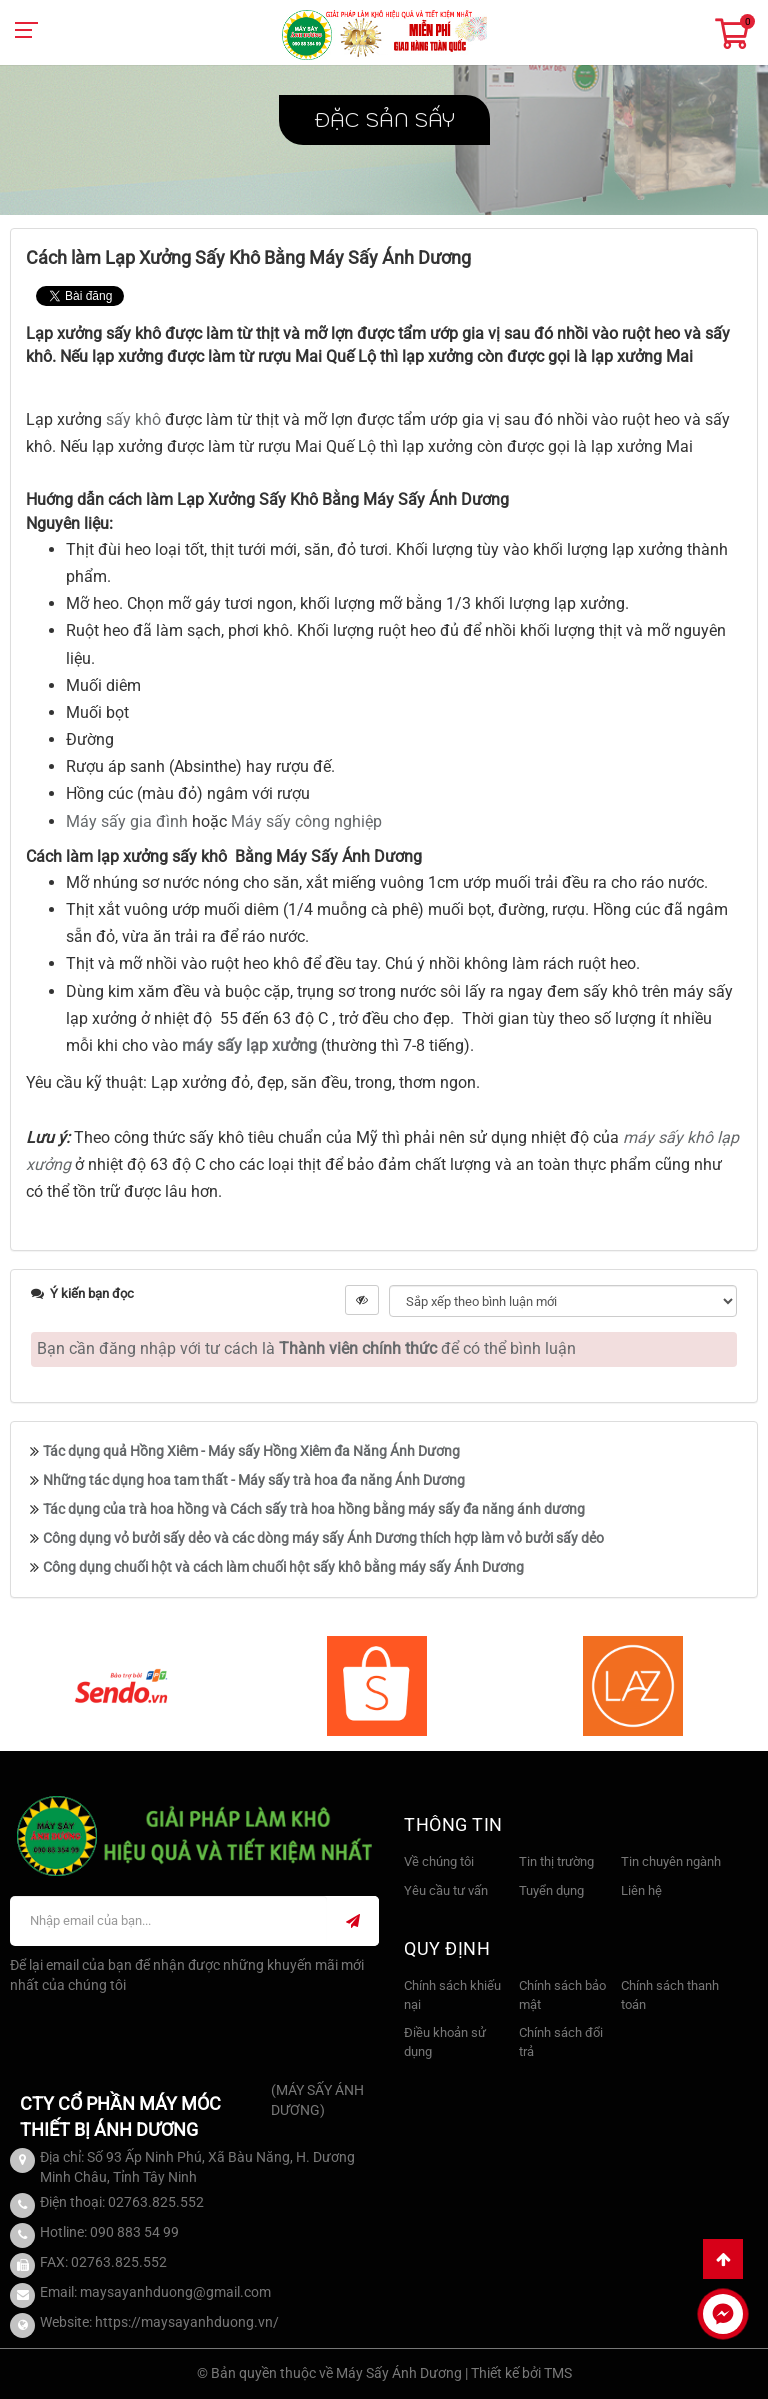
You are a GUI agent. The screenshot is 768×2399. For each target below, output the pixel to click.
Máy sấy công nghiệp (306, 821)
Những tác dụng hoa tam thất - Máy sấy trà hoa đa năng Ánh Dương (254, 1480)
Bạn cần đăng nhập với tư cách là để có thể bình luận (306, 1348)
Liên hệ (641, 1890)
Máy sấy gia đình (127, 821)
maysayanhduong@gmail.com (175, 2292)
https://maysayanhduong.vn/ (187, 2322)
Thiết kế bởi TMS (521, 2373)
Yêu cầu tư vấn (446, 1890)
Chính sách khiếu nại (452, 1995)
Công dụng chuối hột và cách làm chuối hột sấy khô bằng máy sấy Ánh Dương (283, 1567)
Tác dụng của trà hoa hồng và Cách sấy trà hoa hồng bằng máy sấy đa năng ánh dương (314, 1509)
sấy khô (135, 419)
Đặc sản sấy (384, 120)
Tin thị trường (556, 1861)
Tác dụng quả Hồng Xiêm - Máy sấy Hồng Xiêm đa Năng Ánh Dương (251, 1451)
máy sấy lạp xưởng (249, 1045)
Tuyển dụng (551, 1890)
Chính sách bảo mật (562, 1995)
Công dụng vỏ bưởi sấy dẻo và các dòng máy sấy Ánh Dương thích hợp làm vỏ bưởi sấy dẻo (323, 1538)
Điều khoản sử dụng (445, 2042)
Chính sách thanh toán (670, 1995)
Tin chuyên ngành (671, 1861)
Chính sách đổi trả (561, 2042)
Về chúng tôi (439, 1861)
